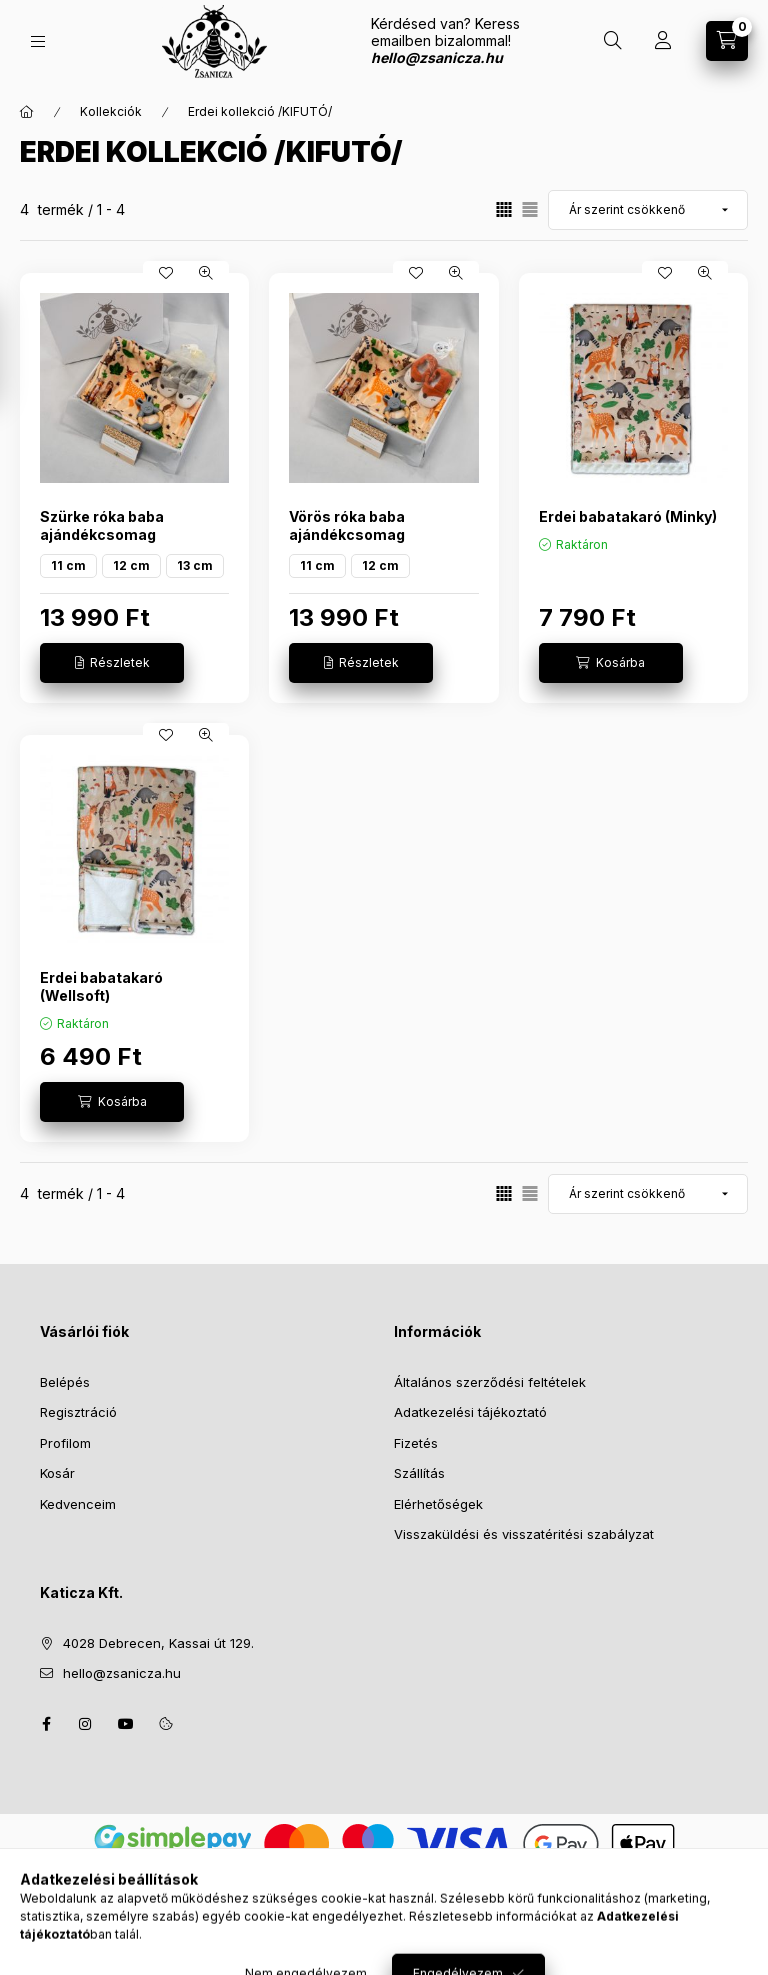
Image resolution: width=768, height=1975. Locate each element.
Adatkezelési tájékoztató (470, 1412)
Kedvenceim (78, 1504)
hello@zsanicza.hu (122, 1673)
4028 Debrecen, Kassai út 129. (158, 1643)
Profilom (65, 1443)
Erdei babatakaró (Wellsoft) (101, 986)
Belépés (65, 1382)
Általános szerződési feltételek (490, 1382)
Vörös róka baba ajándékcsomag (347, 525)
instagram (86, 1724)
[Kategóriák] (38, 41)
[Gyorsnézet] (206, 273)
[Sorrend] (648, 210)
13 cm (195, 565)
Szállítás (419, 1473)
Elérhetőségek (438, 1504)
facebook (46, 1724)
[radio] (530, 209)
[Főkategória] (27, 112)
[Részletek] (112, 663)
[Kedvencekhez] (166, 273)
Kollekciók (111, 111)
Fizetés (416, 1443)
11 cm (68, 565)
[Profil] (663, 41)
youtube (126, 1724)
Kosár (57, 1473)
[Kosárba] (611, 663)
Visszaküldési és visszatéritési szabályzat (524, 1534)
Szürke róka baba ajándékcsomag (102, 525)
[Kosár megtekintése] (727, 41)
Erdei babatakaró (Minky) (628, 516)
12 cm (131, 565)
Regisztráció (78, 1412)
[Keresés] (613, 41)
